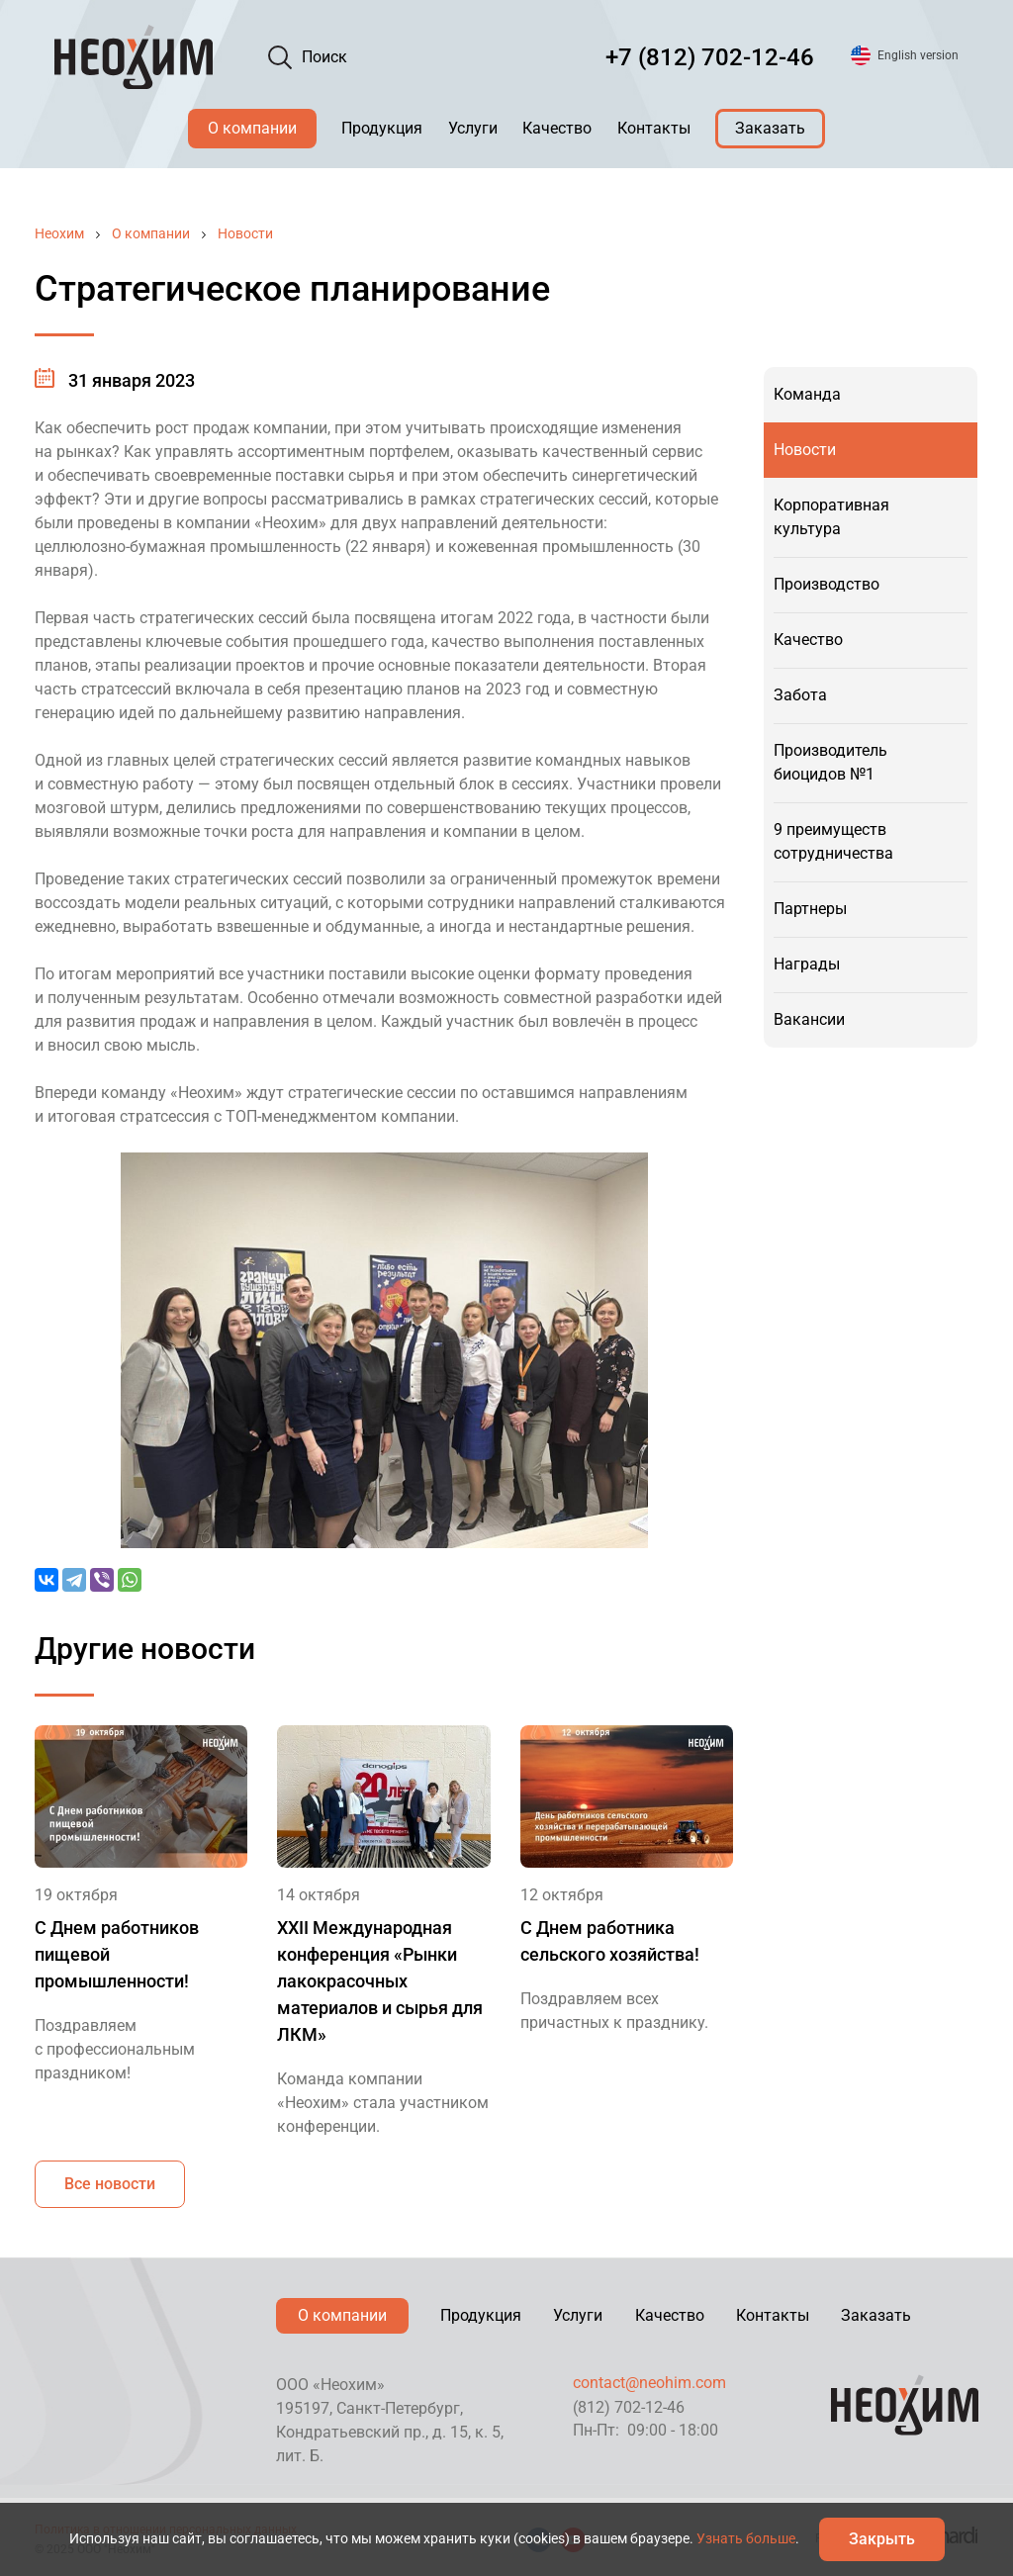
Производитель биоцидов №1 (830, 762)
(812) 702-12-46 (629, 2407)
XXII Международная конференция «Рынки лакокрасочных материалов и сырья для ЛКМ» (380, 1981)
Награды (807, 964)
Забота (800, 695)
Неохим (59, 233)
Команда (807, 394)
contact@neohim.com (649, 2382)
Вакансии (809, 1019)
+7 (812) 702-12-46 (709, 57)
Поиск (324, 56)
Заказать (770, 128)
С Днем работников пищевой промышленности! (117, 1954)
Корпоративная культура (831, 517)
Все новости (109, 2183)
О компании (252, 128)
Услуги (473, 128)
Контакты (654, 128)
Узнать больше (745, 2538)
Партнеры (810, 908)
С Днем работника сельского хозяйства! (609, 1941)
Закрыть (882, 2539)
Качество (557, 128)
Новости (245, 233)
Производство (826, 584)
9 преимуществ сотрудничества (833, 841)
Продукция (381, 128)
